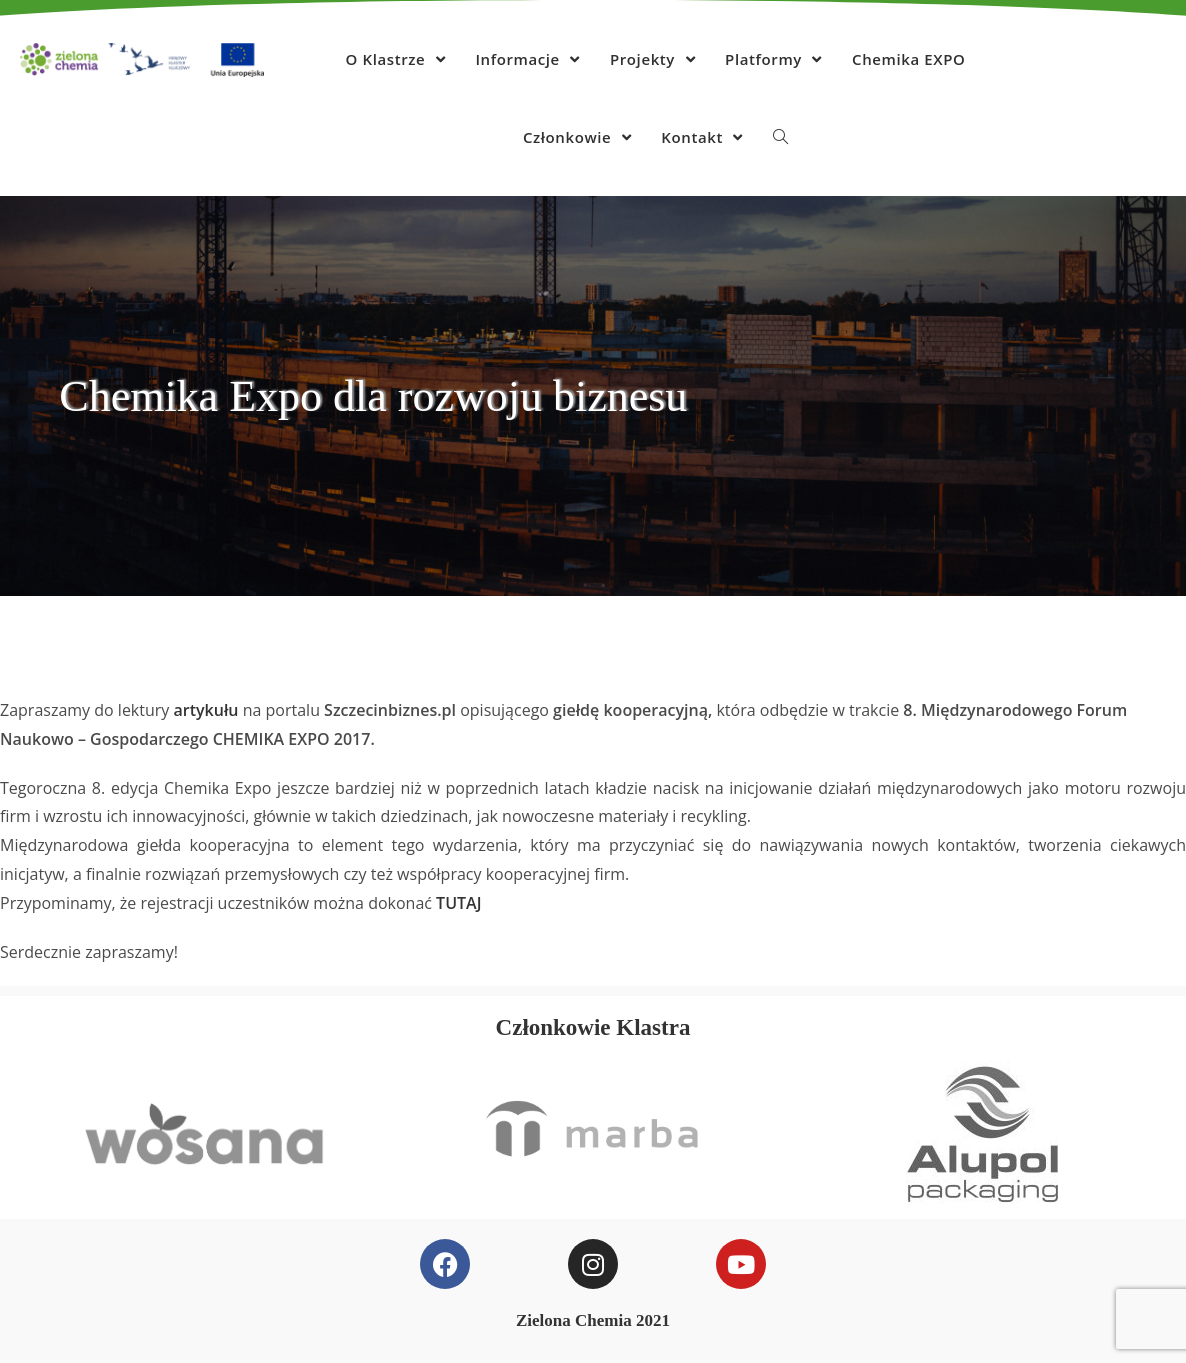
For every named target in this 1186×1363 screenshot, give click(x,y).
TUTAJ (458, 903)
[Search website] (780, 137)
